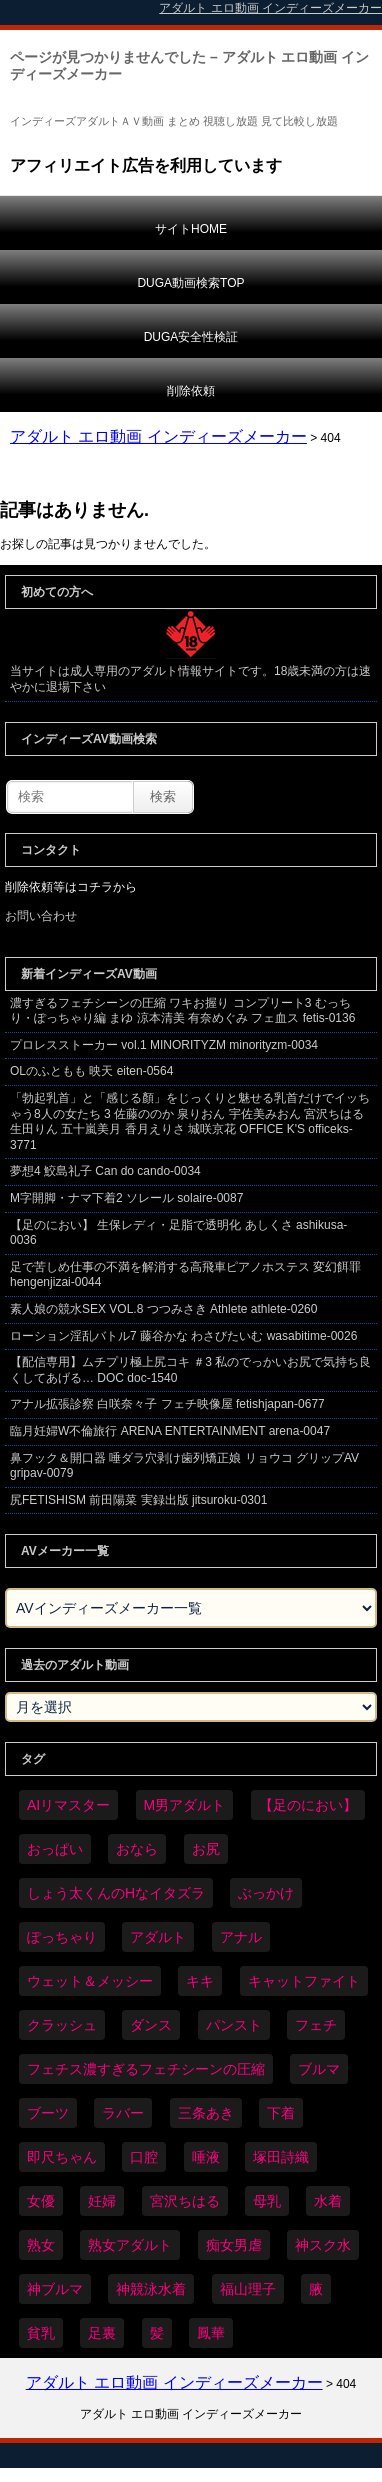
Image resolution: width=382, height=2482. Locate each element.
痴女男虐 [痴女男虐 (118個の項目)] (234, 2245)
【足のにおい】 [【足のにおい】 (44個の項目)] (308, 1805)
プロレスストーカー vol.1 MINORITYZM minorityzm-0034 (164, 1045)
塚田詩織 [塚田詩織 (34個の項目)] (281, 2157)
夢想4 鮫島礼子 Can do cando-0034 (105, 1171)
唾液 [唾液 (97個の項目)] (206, 2157)
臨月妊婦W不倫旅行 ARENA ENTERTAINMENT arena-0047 (170, 1431)
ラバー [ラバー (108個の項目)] (123, 2113)
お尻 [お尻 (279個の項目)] (206, 1849)
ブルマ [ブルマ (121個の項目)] (319, 2069)
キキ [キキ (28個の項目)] (200, 1981)
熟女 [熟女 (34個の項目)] (41, 2245)
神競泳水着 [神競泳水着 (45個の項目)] (151, 2289)
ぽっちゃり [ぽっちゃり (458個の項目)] (62, 1937)
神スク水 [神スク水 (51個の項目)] (323, 2245)
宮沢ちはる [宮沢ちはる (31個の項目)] (185, 2201)
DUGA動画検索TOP (190, 283)
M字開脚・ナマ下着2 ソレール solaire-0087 (126, 1198)
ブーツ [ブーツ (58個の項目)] (48, 2113)
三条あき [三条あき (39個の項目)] (206, 2113)
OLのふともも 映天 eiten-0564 (91, 1071)
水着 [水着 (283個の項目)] (328, 2201)
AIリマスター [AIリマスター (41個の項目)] (68, 1805)
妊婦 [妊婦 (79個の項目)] (102, 2201)
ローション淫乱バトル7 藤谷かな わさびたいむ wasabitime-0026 (183, 1336)
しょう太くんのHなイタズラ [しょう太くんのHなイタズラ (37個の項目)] (116, 1893)
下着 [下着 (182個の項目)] (281, 2113)
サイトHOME (191, 229)
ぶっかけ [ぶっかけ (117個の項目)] (266, 1893)
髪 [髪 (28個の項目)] (157, 2333)
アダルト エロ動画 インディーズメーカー (158, 436)
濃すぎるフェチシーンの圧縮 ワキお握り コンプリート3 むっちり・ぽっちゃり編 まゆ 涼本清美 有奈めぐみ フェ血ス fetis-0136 (182, 1011)
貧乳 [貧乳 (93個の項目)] (41, 2333)
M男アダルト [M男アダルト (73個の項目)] (185, 1805)
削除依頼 (191, 391)
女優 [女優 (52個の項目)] (41, 2201)
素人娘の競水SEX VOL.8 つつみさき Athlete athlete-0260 (163, 1309)
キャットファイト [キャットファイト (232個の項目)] (304, 1981)
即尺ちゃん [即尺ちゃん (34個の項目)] (62, 2157)
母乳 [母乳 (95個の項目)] (267, 2201)
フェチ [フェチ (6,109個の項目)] (316, 2025)
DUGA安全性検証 (191, 337)
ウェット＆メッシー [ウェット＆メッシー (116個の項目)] (90, 1981)
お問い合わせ (41, 916)
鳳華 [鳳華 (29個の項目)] (211, 2333)
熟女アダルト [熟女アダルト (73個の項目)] (130, 2245)
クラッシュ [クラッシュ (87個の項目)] (62, 2025)
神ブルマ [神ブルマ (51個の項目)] (55, 2289)
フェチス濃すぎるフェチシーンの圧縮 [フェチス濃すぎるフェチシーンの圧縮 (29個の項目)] (146, 2069)
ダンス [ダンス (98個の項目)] (151, 2025)
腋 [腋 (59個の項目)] (316, 2289)
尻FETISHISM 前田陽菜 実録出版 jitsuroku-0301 (138, 1500)
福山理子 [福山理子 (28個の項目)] (248, 2289)
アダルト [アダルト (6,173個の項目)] (158, 1937)
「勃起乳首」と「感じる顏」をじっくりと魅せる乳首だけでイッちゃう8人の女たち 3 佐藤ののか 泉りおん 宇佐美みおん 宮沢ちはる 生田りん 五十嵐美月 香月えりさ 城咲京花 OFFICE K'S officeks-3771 (190, 1121)
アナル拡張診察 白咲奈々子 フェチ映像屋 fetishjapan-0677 (167, 1404)
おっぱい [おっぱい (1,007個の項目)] (55, 1849)
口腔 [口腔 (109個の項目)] (144, 2157)
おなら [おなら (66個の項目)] (137, 1849)
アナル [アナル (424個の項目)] (241, 1937)
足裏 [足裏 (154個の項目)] (102, 2333)
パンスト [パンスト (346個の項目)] (234, 2025)
